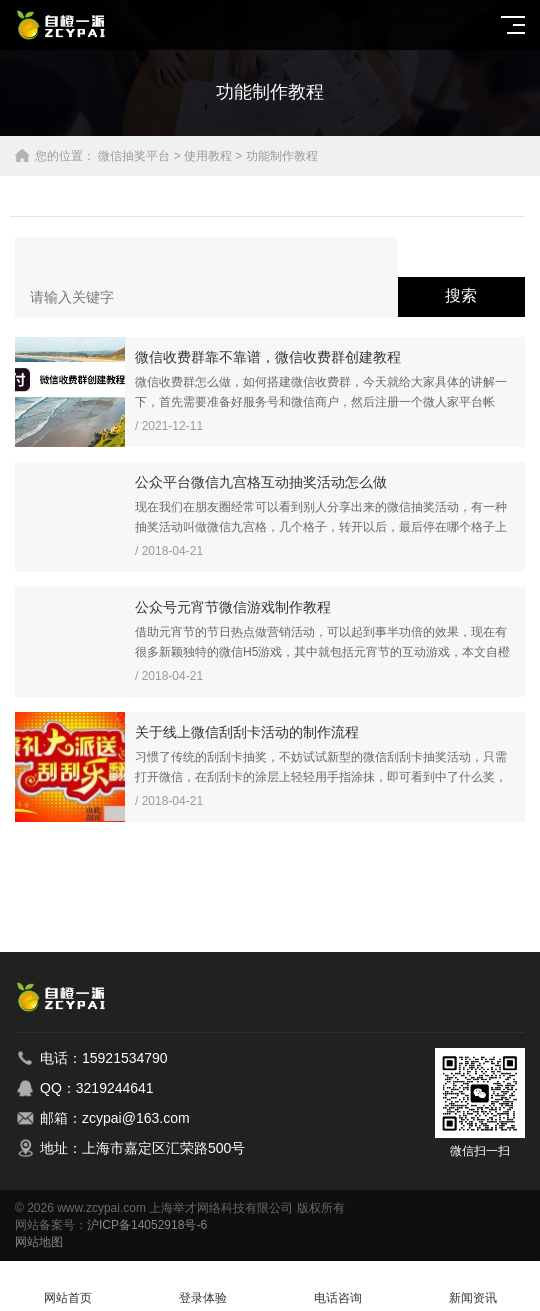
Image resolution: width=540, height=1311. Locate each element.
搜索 (461, 295)
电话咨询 (337, 1286)
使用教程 (208, 156)
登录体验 (202, 1286)
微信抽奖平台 (134, 156)
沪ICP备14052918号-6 (147, 1225)
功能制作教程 (282, 156)
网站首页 (67, 1286)
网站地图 (39, 1242)
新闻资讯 (472, 1286)
